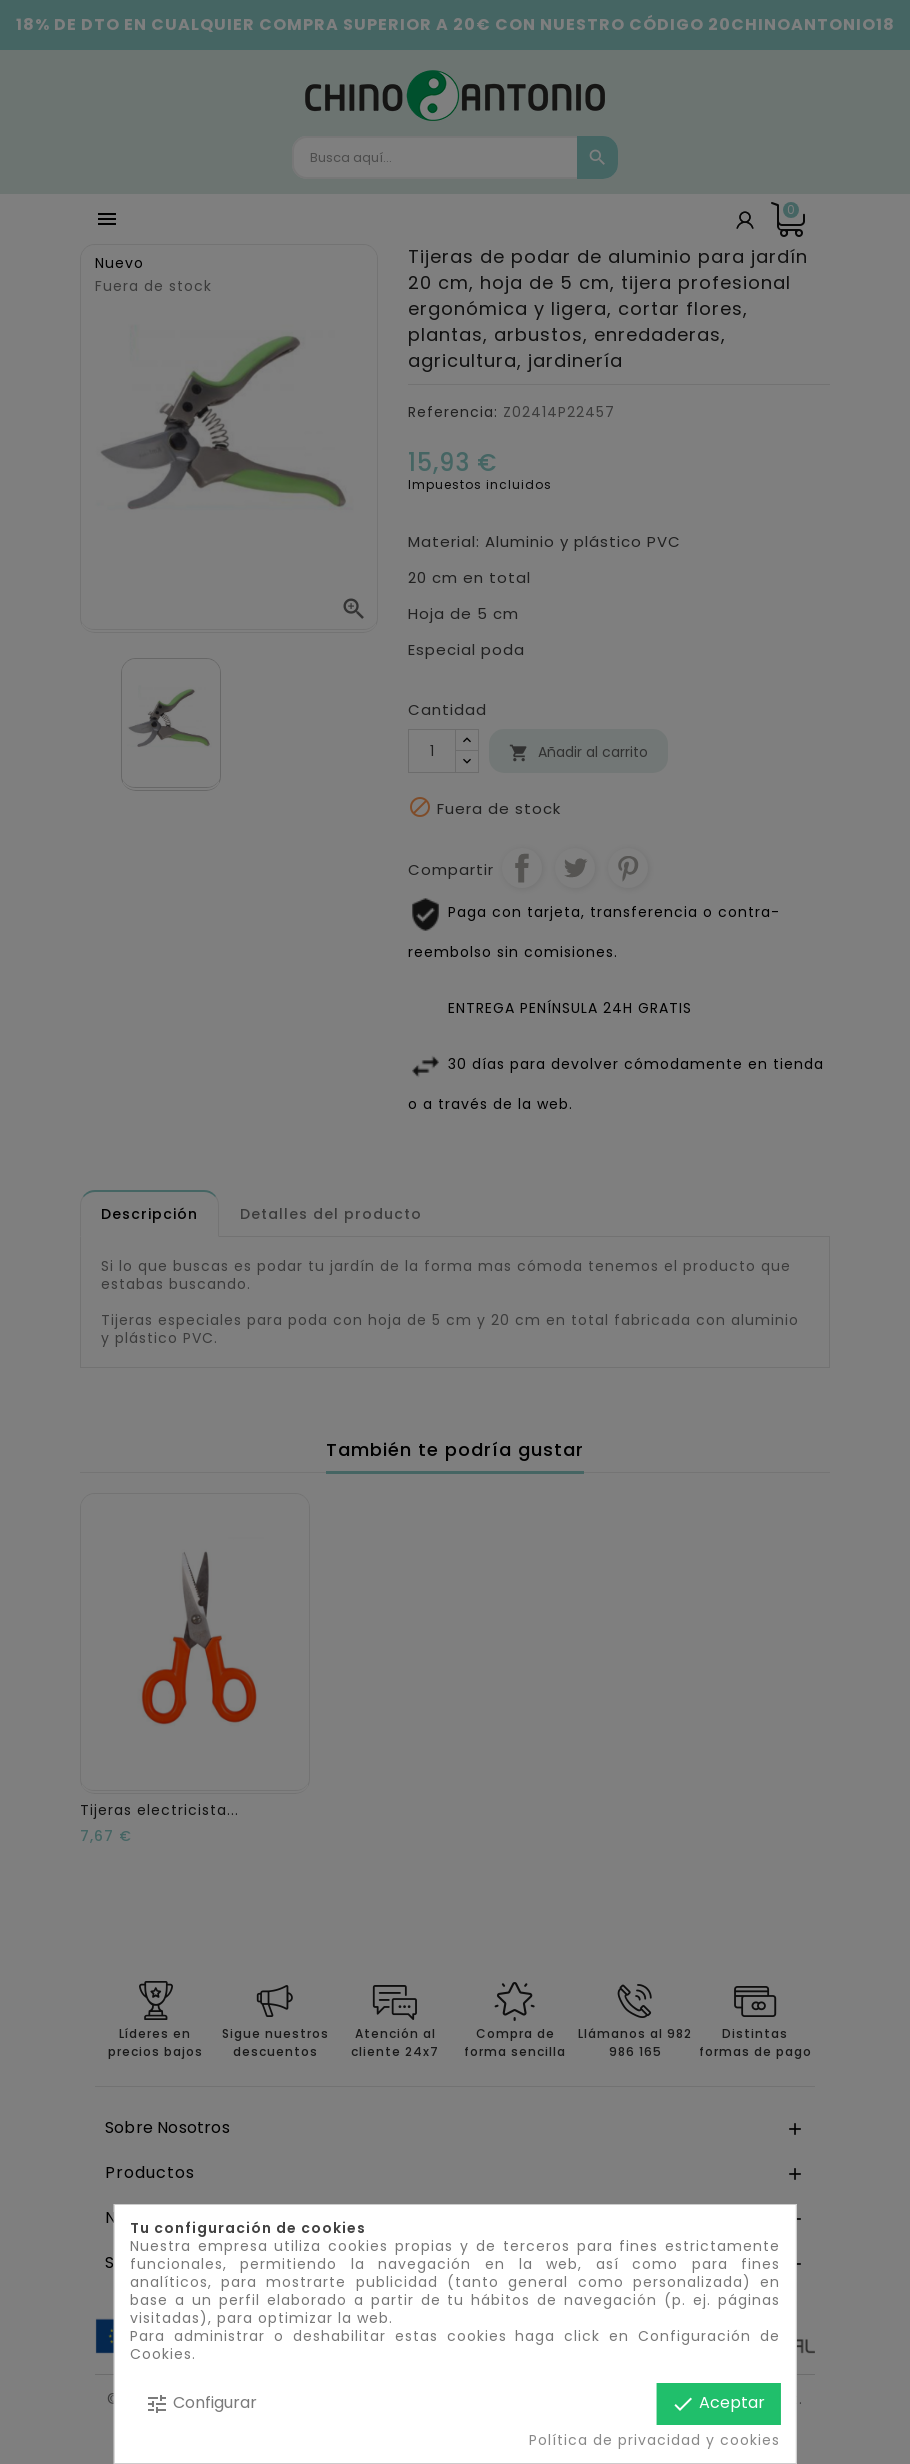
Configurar (201, 2403)
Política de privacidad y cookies (654, 2440)
